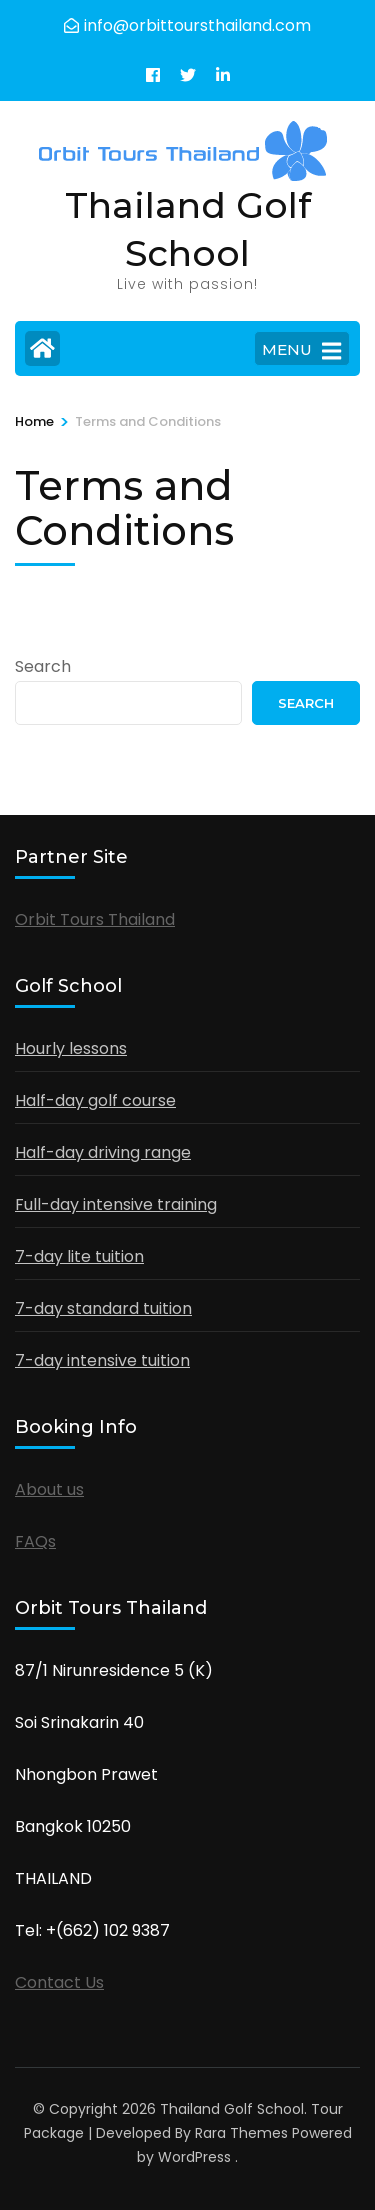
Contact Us (59, 1982)
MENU (301, 351)
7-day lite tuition (79, 1256)
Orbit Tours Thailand (95, 919)
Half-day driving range (103, 1152)
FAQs (35, 1541)
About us (49, 1489)
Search (43, 666)
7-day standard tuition (103, 1308)
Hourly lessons (71, 1048)
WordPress (194, 2157)
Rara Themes (241, 2133)
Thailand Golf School (232, 2109)
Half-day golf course (95, 1100)
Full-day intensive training (116, 1204)
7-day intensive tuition (102, 1360)
